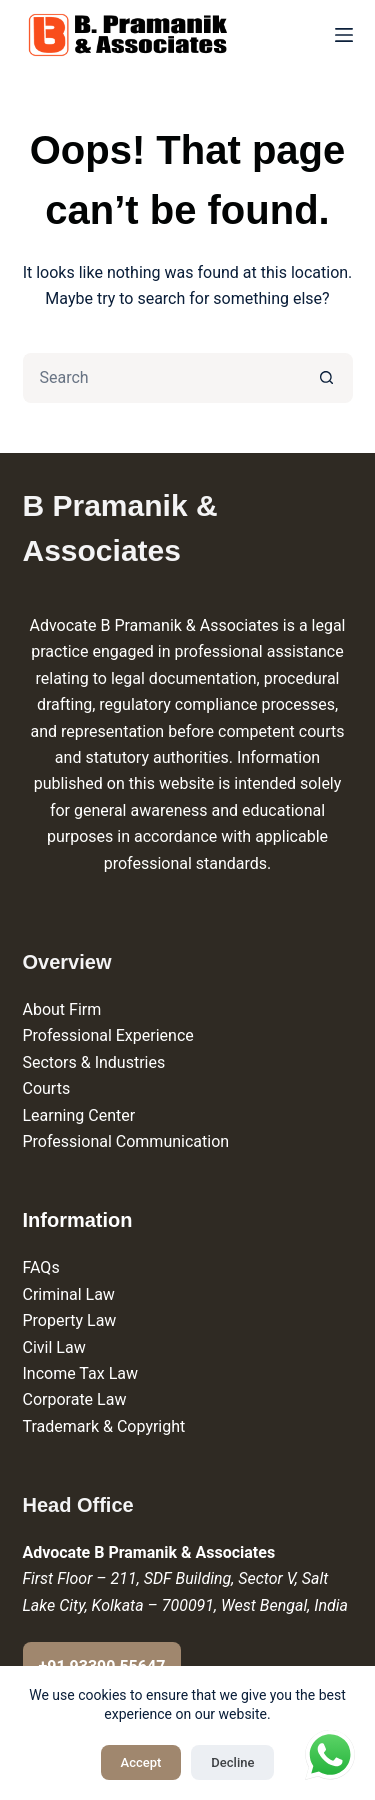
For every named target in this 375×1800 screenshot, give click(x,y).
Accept (141, 1762)
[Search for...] (163, 378)
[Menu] (344, 35)
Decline (232, 1762)
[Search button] (328, 378)
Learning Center (79, 1115)
